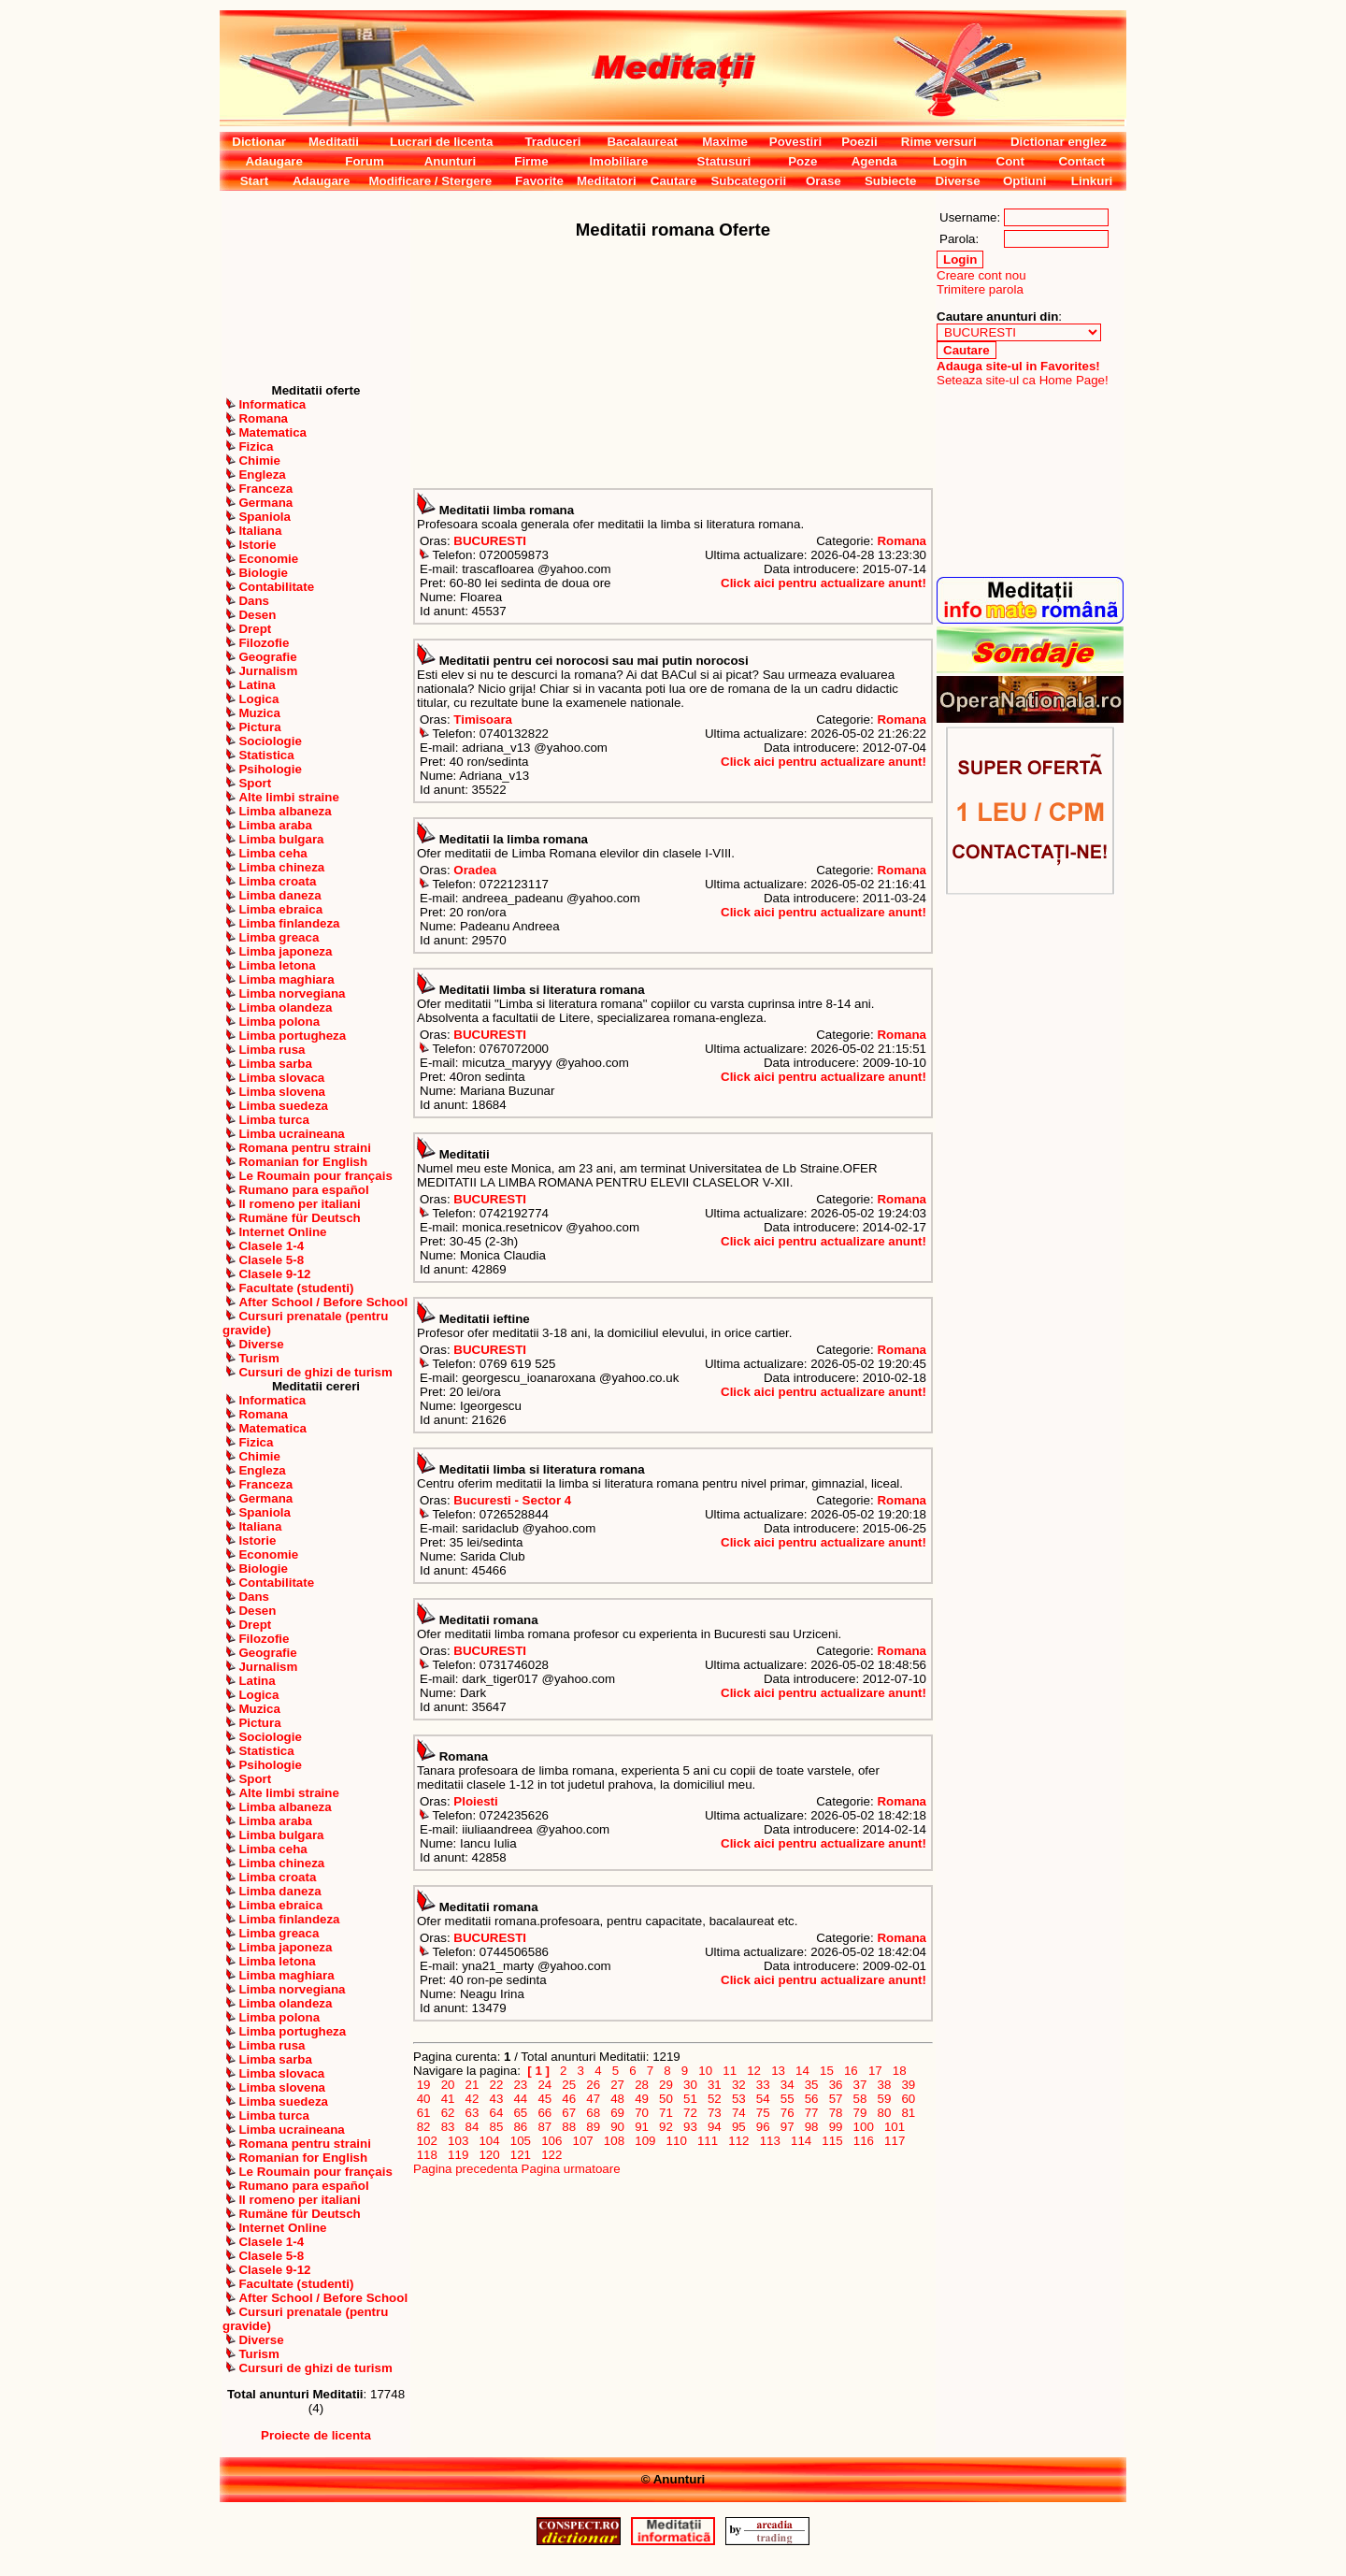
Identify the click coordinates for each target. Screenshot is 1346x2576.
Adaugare (274, 161)
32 (738, 2085)
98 (811, 2127)
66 (545, 2113)
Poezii (859, 142)
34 (787, 2085)
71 (665, 2113)
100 (864, 2127)
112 (739, 2141)
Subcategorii (748, 181)
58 (860, 2099)
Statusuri (724, 161)
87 (545, 2127)
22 (496, 2085)
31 (714, 2085)
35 (811, 2085)
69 (618, 2113)
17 (875, 2071)
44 (520, 2099)
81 (908, 2113)
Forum (364, 161)
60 (908, 2099)
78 (835, 2113)
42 (472, 2099)
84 (472, 2127)
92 (665, 2127)
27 (618, 2085)
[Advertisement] (315, 287)
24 (545, 2085)
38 (884, 2085)
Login (950, 161)
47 (593, 2099)
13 (777, 2071)
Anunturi (450, 161)
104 (490, 2141)
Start (254, 181)
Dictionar (259, 142)
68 (593, 2113)
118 (427, 2155)
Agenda (874, 161)
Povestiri (795, 142)
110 (677, 2141)
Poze (802, 161)
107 (583, 2141)
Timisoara (482, 719)
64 (496, 2113)
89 (593, 2127)
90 (618, 2127)
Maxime (725, 142)
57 (835, 2099)
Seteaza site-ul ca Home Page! (1023, 380)
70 (641, 2113)
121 (521, 2155)
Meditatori (607, 181)
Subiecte (891, 181)
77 (811, 2113)
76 (787, 2113)
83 (447, 2127)
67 (569, 2113)
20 (447, 2085)
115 (833, 2141)
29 (665, 2085)
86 (520, 2127)
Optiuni (1025, 181)
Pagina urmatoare (571, 2169)
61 (423, 2113)
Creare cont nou (981, 275)
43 (496, 2099)
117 (895, 2141)
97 (787, 2127)
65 (520, 2113)
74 (738, 2113)
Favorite (539, 181)
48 (618, 2099)
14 (802, 2071)
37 (860, 2085)
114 (801, 2141)
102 (427, 2141)
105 (521, 2141)
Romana (901, 541)
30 (690, 2085)
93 (690, 2127)
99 (835, 2127)
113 (770, 2141)
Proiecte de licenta (316, 2435)
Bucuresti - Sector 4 (512, 1500)
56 (811, 2099)
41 (447, 2099)
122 (551, 2155)
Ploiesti (475, 1801)
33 (762, 2085)
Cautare (674, 181)
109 (646, 2141)
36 (835, 2085)
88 (569, 2127)
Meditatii (333, 142)
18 (899, 2071)
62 (447, 2113)
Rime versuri (939, 142)
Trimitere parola (980, 289)
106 (551, 2141)
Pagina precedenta (465, 2169)
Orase (823, 181)
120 (490, 2155)
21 (472, 2085)
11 (730, 2071)
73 (714, 2113)
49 (641, 2099)
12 (754, 2071)
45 (545, 2099)
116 (864, 2141)
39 (908, 2085)
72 (690, 2113)
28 (641, 2085)
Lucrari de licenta (441, 142)
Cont (1010, 161)
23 (520, 2085)
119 (458, 2155)
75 (762, 2113)
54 (762, 2099)
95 (738, 2127)
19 (423, 2085)
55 (787, 2099)
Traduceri (552, 142)
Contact (1081, 161)
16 (850, 2071)
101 (895, 2127)
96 (762, 2127)
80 (884, 2113)
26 (593, 2085)
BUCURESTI (489, 541)
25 (569, 2085)
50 (665, 2099)
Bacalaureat (642, 142)
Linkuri (1091, 181)
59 (884, 2099)
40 (423, 2099)
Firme (531, 161)
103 (458, 2141)
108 (614, 2141)
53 (738, 2099)
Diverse (957, 181)
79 (860, 2113)
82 (423, 2127)
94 (714, 2127)
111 (708, 2141)
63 (472, 2113)
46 (569, 2099)
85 (496, 2127)
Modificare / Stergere (430, 181)
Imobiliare (618, 161)
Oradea (474, 870)
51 (690, 2099)
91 (641, 2127)
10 (705, 2071)
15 (826, 2071)
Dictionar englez (1058, 142)
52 (714, 2099)
